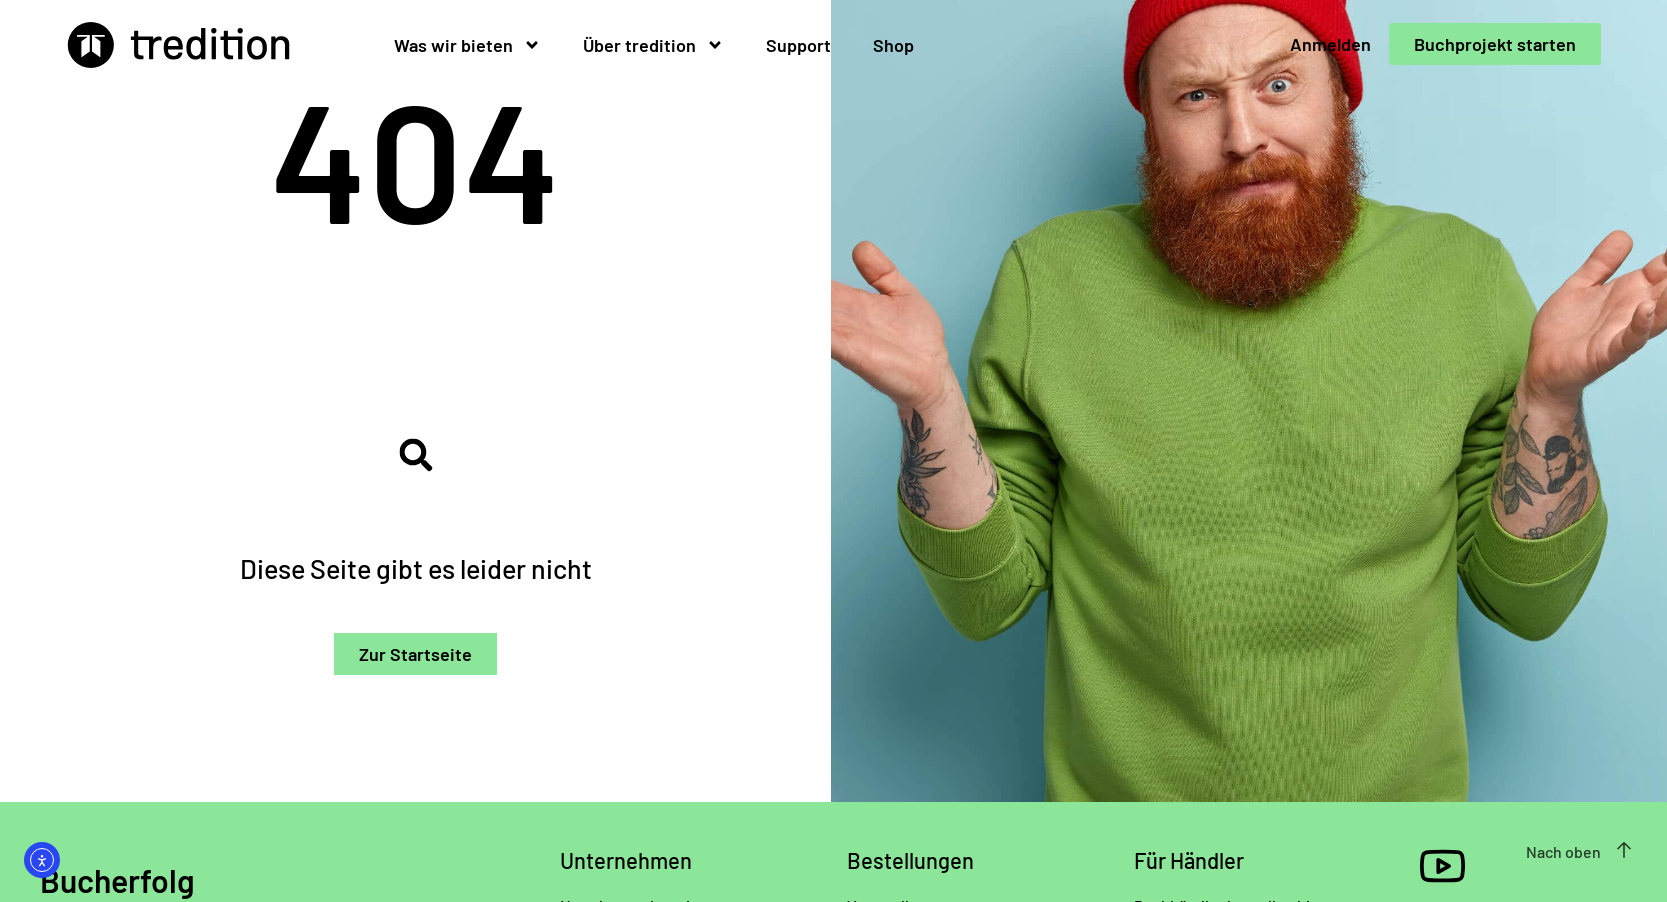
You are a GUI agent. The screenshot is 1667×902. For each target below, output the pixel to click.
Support (798, 45)
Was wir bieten (467, 45)
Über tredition (653, 45)
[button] (415, 454)
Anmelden (1330, 44)
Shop (893, 45)
